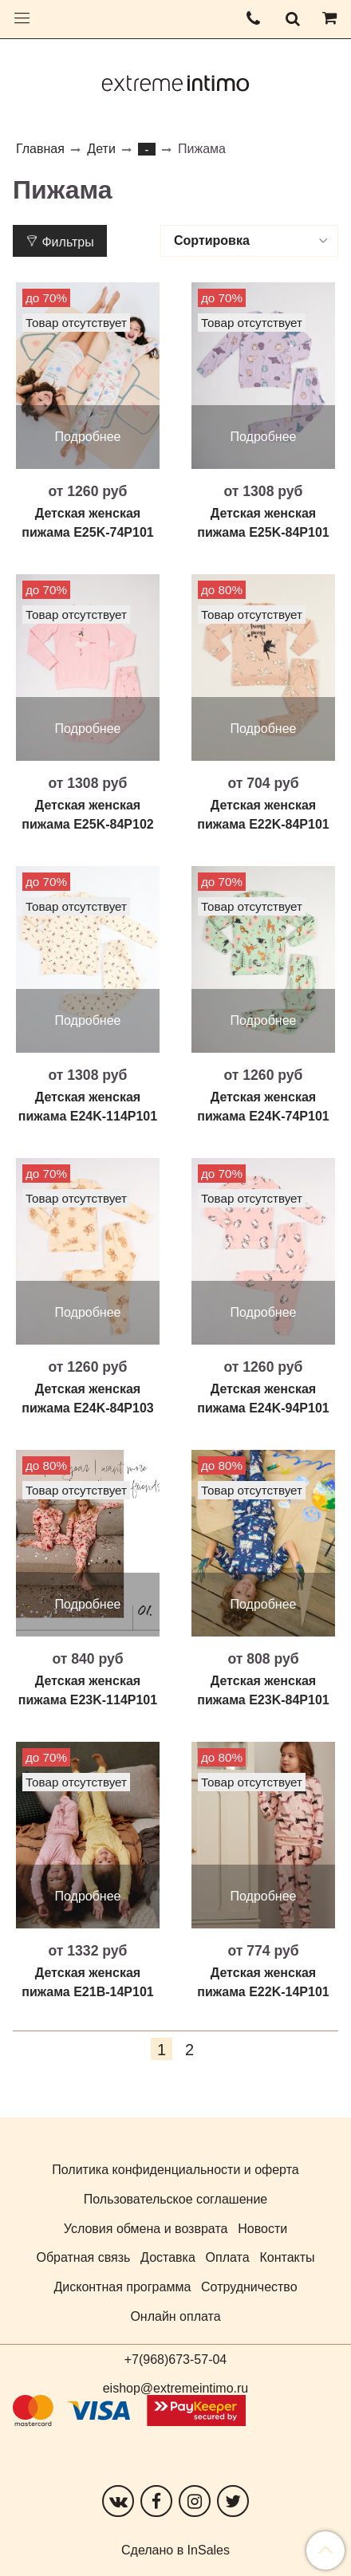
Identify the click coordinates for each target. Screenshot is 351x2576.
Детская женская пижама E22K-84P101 (263, 814)
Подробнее (88, 436)
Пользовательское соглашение (175, 2199)
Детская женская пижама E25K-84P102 (87, 814)
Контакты (286, 2257)
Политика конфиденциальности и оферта (175, 2169)
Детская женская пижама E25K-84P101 (263, 522)
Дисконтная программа (122, 2287)
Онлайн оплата (175, 2316)
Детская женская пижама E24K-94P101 (263, 1398)
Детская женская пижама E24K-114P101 (87, 1106)
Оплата (228, 2257)
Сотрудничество (249, 2287)
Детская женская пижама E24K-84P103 (87, 1398)
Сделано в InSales (175, 2550)
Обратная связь (83, 2257)
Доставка (167, 2257)
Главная (40, 149)
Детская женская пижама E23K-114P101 (87, 1690)
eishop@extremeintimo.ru (176, 2388)
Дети (101, 149)
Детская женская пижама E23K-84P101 (263, 1690)
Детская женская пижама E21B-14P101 (87, 1982)
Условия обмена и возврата (146, 2228)
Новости (262, 2228)
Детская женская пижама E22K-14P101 (263, 1982)
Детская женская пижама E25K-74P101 (87, 522)
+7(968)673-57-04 (175, 2359)
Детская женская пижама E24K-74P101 (263, 1106)
